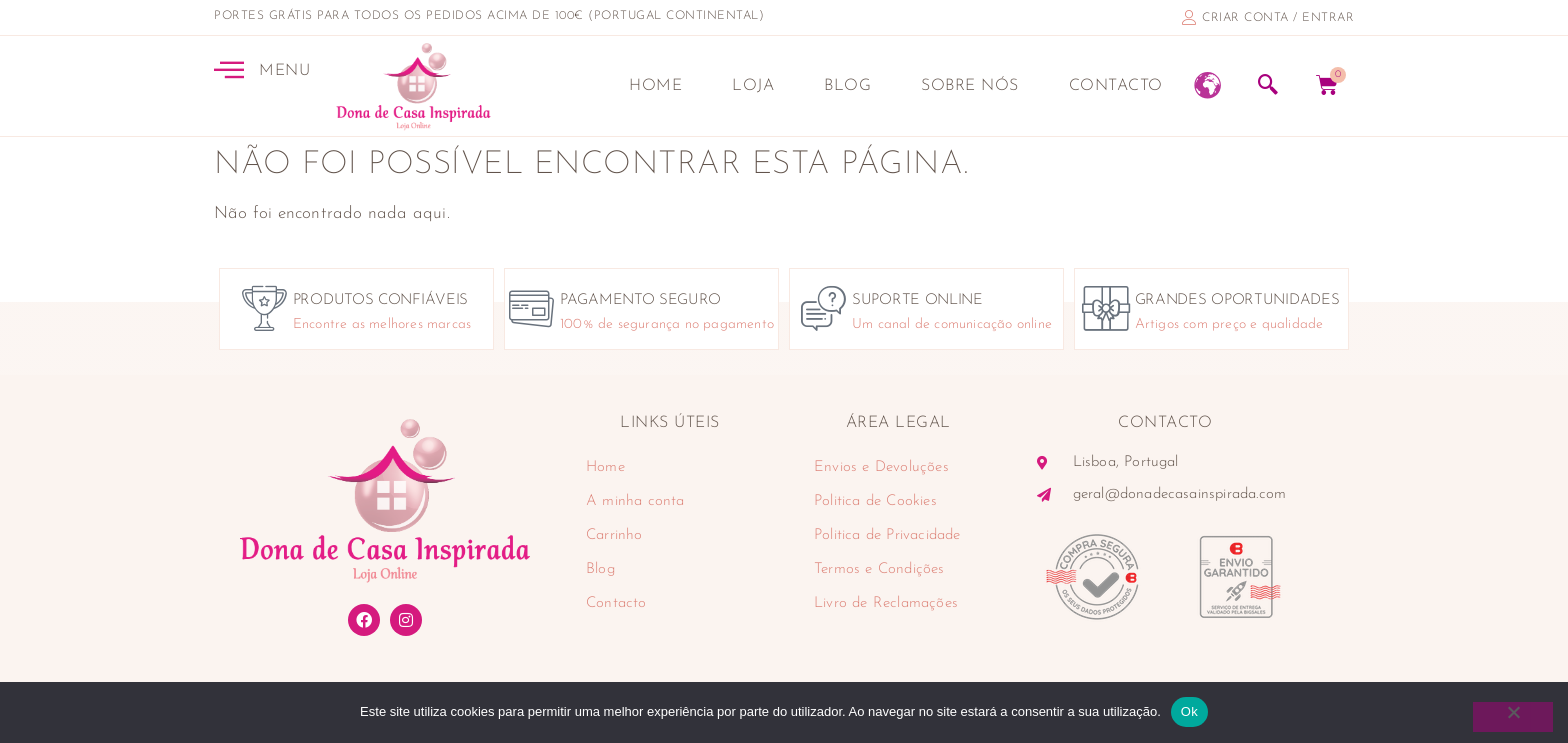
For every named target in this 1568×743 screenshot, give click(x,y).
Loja (753, 86)
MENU (284, 71)
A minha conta (635, 501)
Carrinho (614, 535)
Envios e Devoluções (881, 467)
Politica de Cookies (875, 501)
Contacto (1116, 86)
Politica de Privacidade (887, 535)
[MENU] (229, 69)
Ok (1189, 711)
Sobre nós (970, 86)
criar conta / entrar (1278, 18)
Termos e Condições (879, 569)
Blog (847, 86)
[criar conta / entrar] (1189, 17)
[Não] (1513, 717)
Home (655, 86)
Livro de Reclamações (886, 603)
